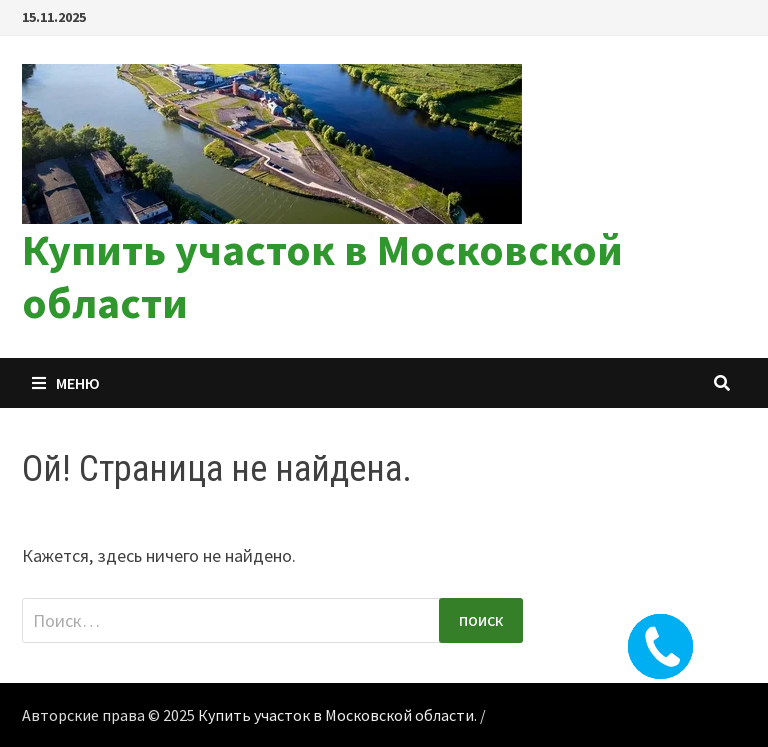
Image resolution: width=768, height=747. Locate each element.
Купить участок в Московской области (322, 276)
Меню (66, 383)
